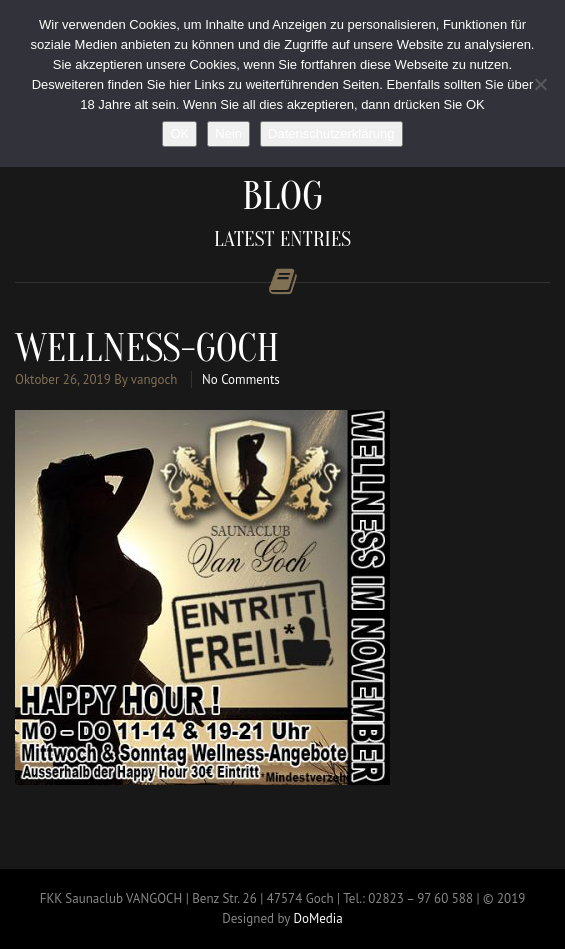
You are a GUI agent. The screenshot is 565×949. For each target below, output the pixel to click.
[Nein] (540, 84)
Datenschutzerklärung (331, 133)
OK (179, 133)
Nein (228, 133)
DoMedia (317, 918)
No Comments (241, 379)
